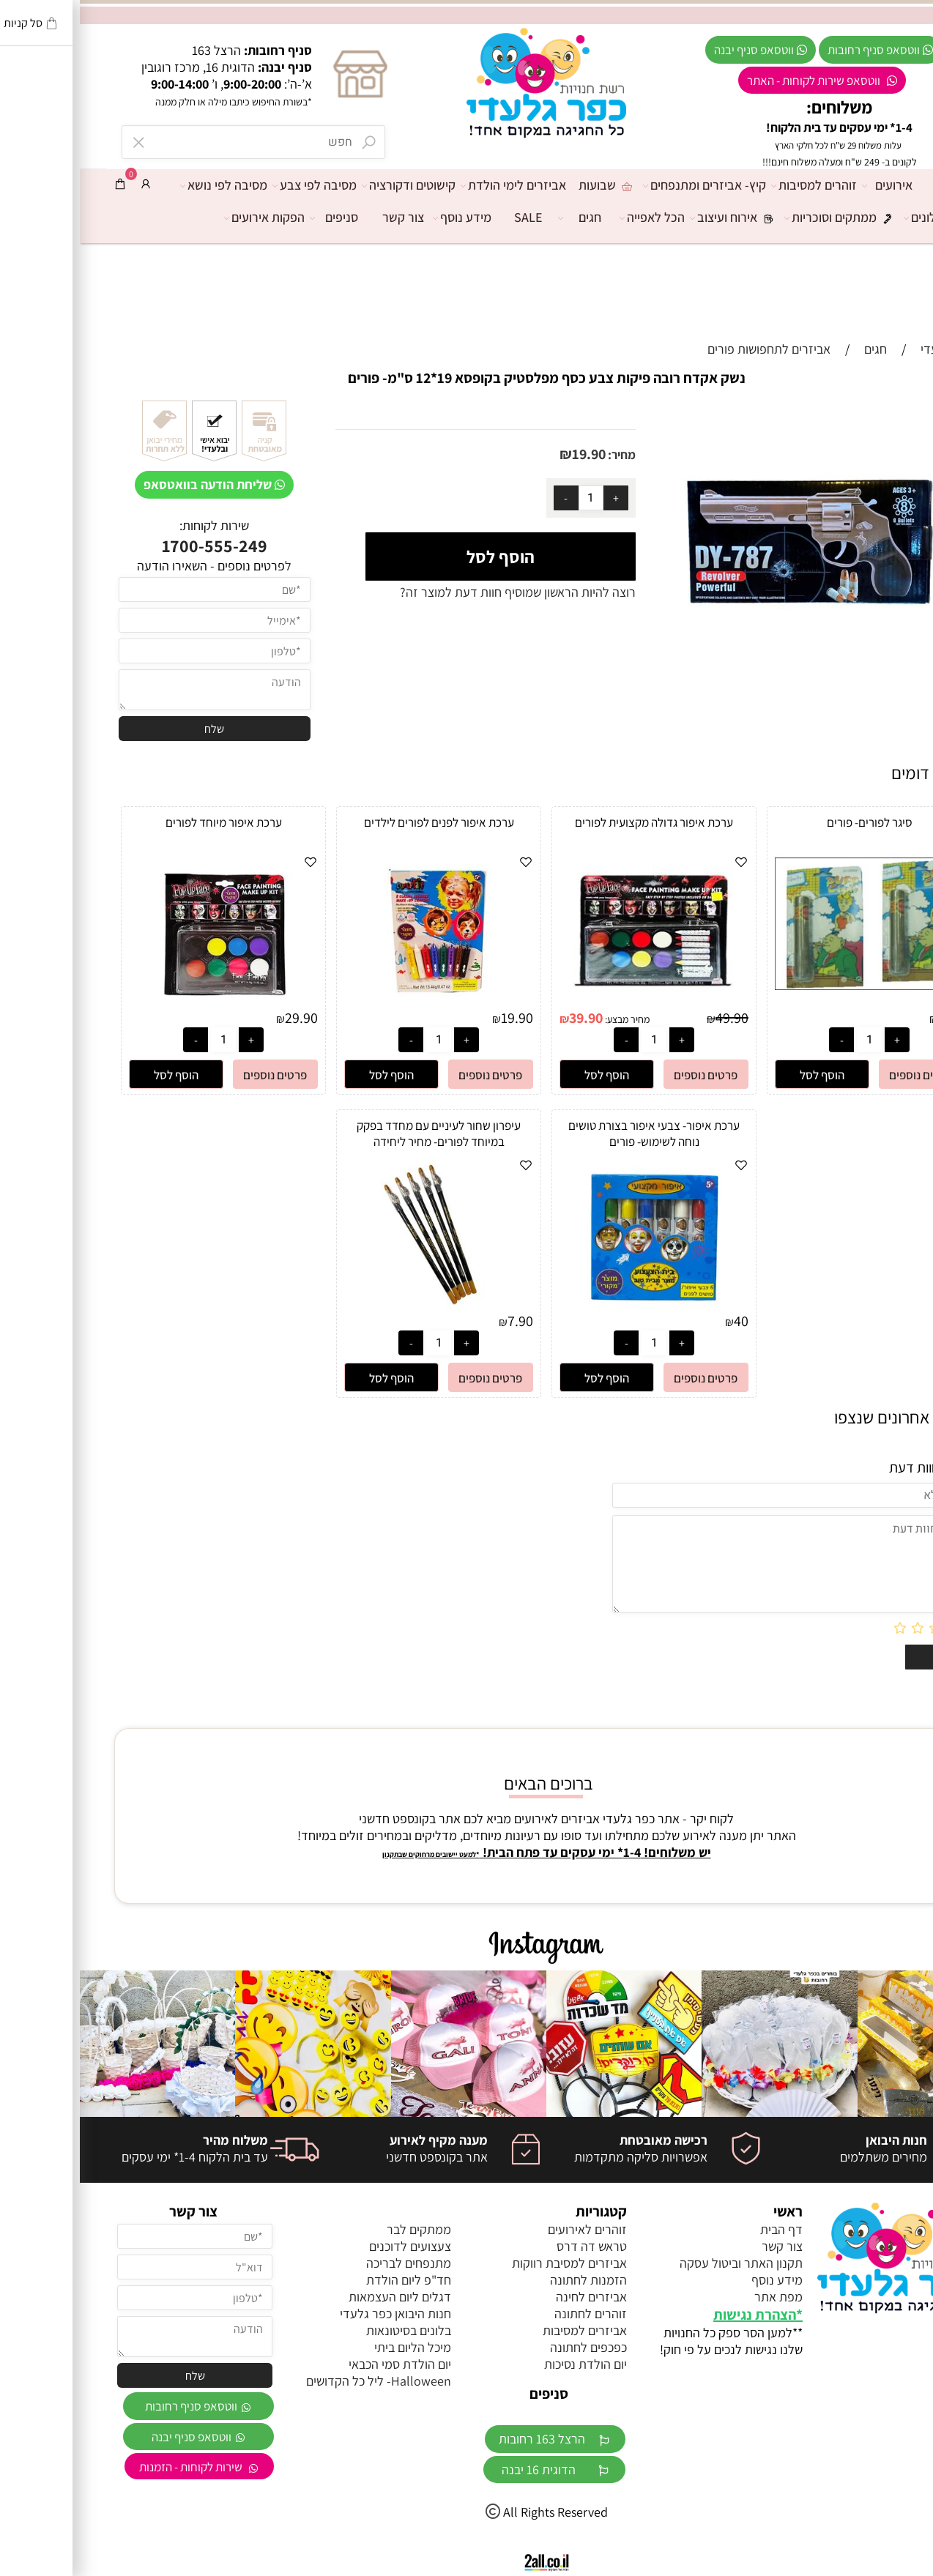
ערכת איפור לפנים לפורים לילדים (359, 822)
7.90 (440, 1320)
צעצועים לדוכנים (330, 2246)
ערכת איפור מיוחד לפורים (144, 822)
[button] (742, 1074)
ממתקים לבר (339, 2229)
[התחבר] (66, 184)
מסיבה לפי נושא (147, 185)
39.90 (506, 1017)
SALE (448, 217)
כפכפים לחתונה (508, 2347)
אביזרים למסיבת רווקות (489, 2263)
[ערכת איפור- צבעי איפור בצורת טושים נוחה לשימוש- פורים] (574, 1306)
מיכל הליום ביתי (332, 2347)
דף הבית (875, 184)
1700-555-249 (134, 545)
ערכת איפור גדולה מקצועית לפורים (574, 822)
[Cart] (40, 184)
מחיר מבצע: (546, 1019)
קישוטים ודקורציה (332, 185)
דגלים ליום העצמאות (320, 2296)
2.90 (871, 1017)
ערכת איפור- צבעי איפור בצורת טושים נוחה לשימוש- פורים (574, 1133)
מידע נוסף (386, 217)
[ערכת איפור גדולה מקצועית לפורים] (573, 1003)
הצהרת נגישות (674, 2314)
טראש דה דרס (512, 2246)
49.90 (652, 1017)
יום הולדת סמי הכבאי (320, 2364)
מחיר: (541, 455)
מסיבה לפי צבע (238, 185)
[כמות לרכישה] (511, 497)
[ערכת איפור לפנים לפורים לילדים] (359, 1003)
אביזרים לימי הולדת (437, 185)
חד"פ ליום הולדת (328, 2279)
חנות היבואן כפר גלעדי (315, 2313)
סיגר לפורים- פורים (790, 822)
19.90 (509, 454)
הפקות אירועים (188, 217)
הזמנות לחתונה (508, 2279)
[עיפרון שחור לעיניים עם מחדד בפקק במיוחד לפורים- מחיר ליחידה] (359, 1306)
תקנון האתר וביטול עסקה (661, 2263)
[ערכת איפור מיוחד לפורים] (143, 1003)
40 (661, 1320)
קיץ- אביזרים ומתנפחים (628, 185)
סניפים (257, 217)
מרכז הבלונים (865, 217)
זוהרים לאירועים (507, 2229)
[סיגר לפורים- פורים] (789, 985)
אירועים (811, 185)
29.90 (221, 1017)
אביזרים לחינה (511, 2296)
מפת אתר (698, 2296)
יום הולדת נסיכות (505, 2364)
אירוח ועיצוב (657, 217)
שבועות (528, 184)
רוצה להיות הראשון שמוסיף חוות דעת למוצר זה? (438, 592)
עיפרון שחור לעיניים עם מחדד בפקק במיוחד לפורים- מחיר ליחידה (359, 1133)
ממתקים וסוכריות (764, 217)
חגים (503, 217)
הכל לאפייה (576, 217)
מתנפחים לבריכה (328, 2263)
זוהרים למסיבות (738, 185)
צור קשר (323, 217)
